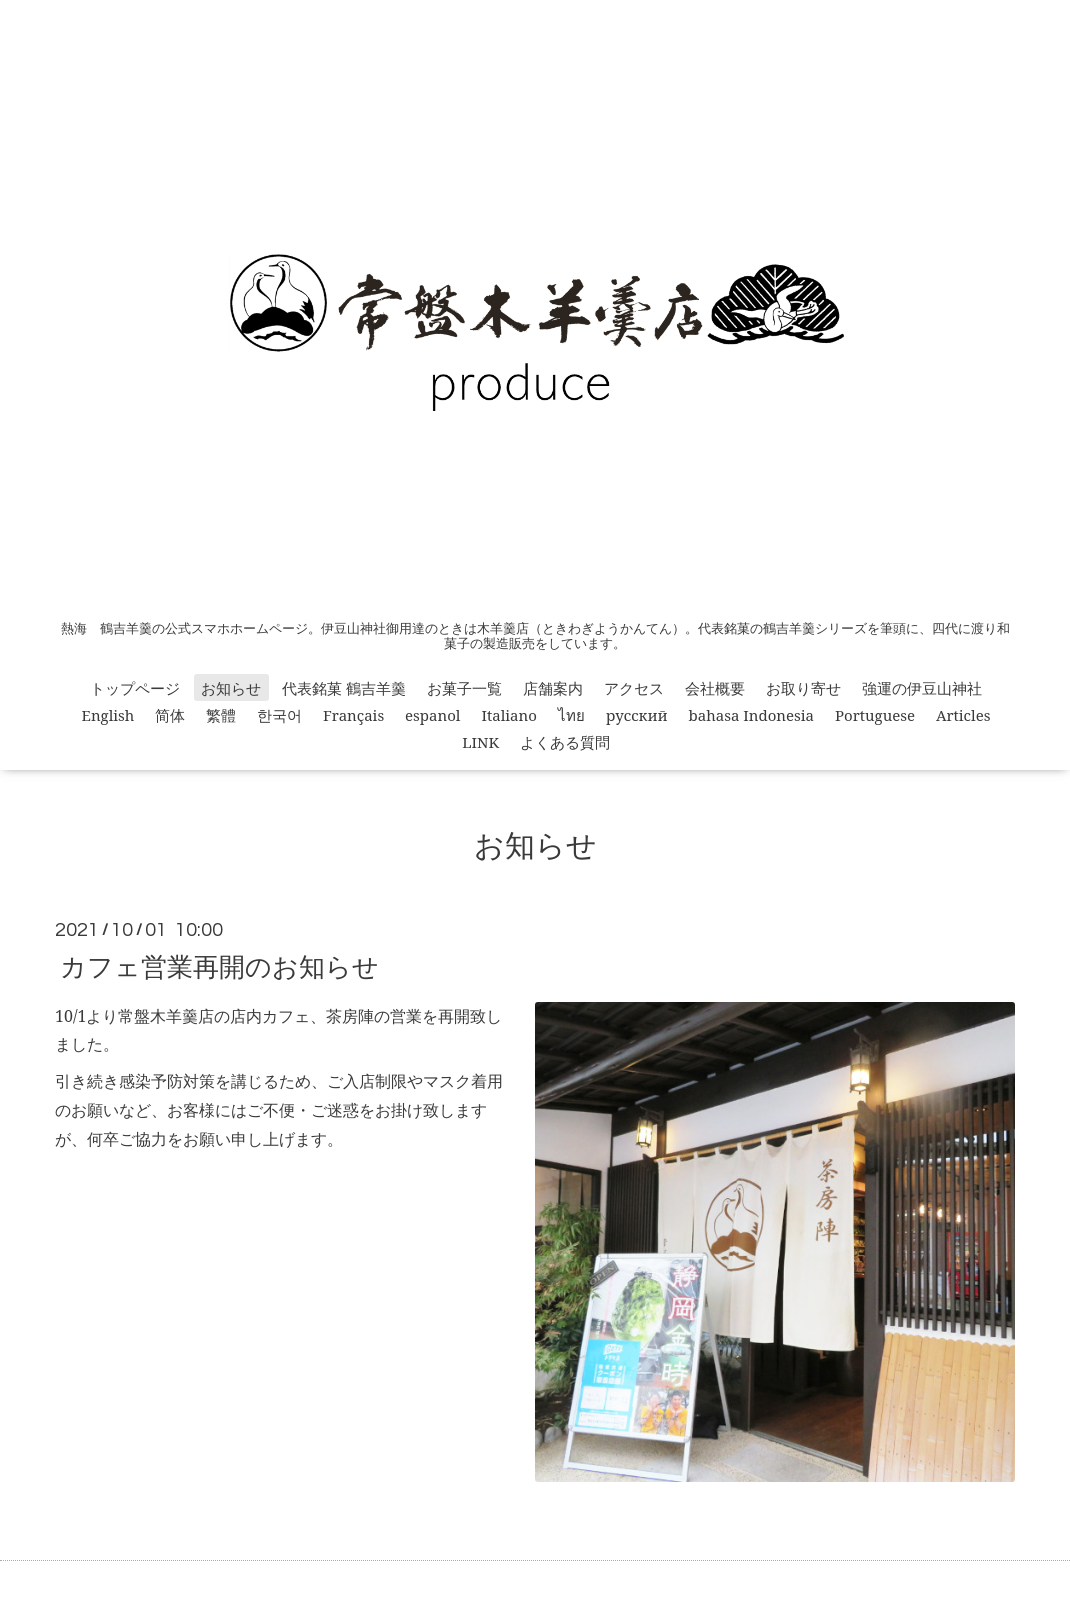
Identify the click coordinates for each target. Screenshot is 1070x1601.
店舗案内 (553, 688)
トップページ (135, 688)
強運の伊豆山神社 (922, 688)
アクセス (634, 688)
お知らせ (231, 688)
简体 (170, 715)
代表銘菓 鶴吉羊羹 (344, 688)
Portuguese (875, 715)
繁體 (221, 715)
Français (353, 715)
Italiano (508, 715)
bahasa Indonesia (752, 715)
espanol (432, 715)
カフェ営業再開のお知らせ (219, 965)
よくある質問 (565, 742)
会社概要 (715, 688)
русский (637, 715)
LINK (480, 742)
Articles (963, 715)
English (108, 715)
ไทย (571, 715)
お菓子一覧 (464, 688)
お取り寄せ (803, 688)
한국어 (279, 715)
